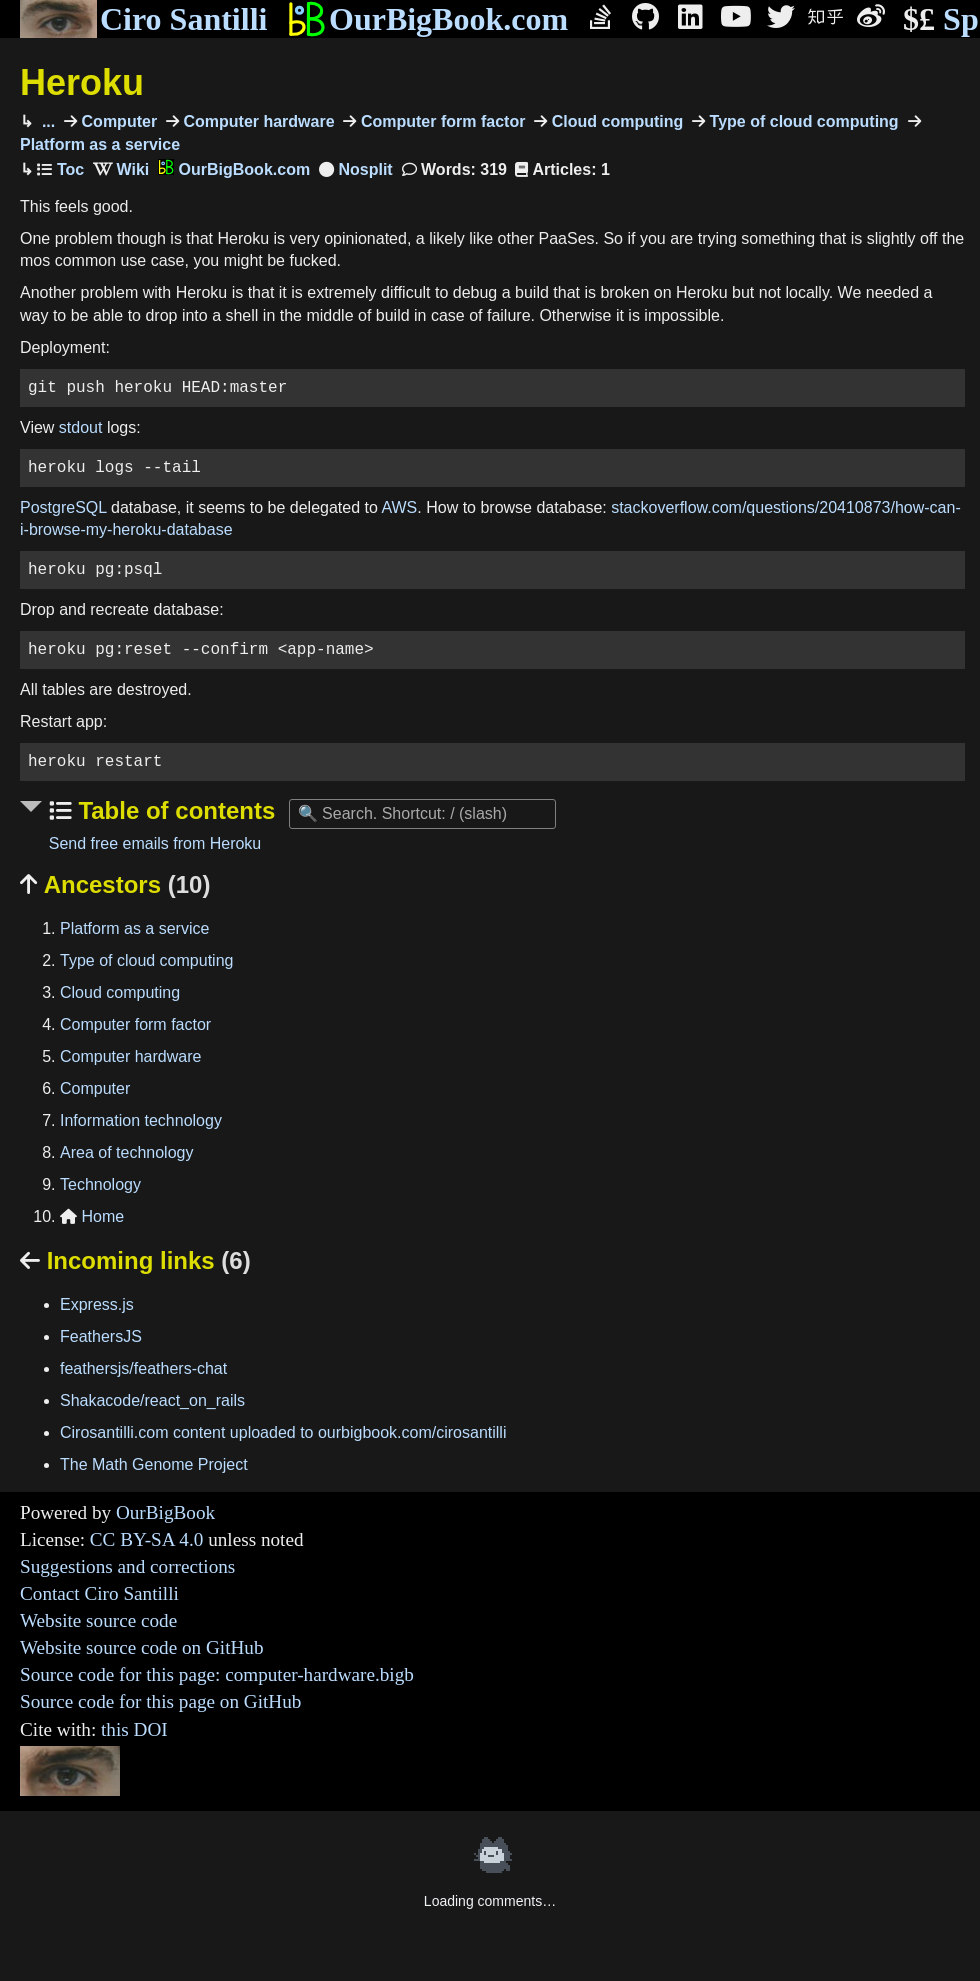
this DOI (134, 1729)
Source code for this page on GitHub (160, 1701)
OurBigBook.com (427, 19)
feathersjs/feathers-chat (143, 1368)
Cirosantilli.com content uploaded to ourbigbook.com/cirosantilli (283, 1432)
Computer (117, 121)
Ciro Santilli (143, 19)
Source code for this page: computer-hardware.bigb (217, 1674)
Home (92, 1216)
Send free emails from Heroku (155, 843)
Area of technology (126, 1152)
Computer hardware (257, 121)
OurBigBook (165, 1512)
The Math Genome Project (154, 1464)
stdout (81, 427)
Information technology (141, 1120)
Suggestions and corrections (127, 1566)
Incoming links (135, 1260)
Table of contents (174, 810)
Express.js (97, 1304)
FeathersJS (101, 1336)
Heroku (82, 82)
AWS (399, 507)
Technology (100, 1184)
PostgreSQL (63, 507)
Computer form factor (440, 121)
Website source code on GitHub (142, 1647)
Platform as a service (134, 928)
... (46, 121)
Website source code (98, 1620)
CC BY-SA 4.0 (147, 1539)
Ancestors (115, 884)
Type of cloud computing (801, 121)
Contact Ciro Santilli (99, 1593)
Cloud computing (615, 121)
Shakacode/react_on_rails (152, 1400)
